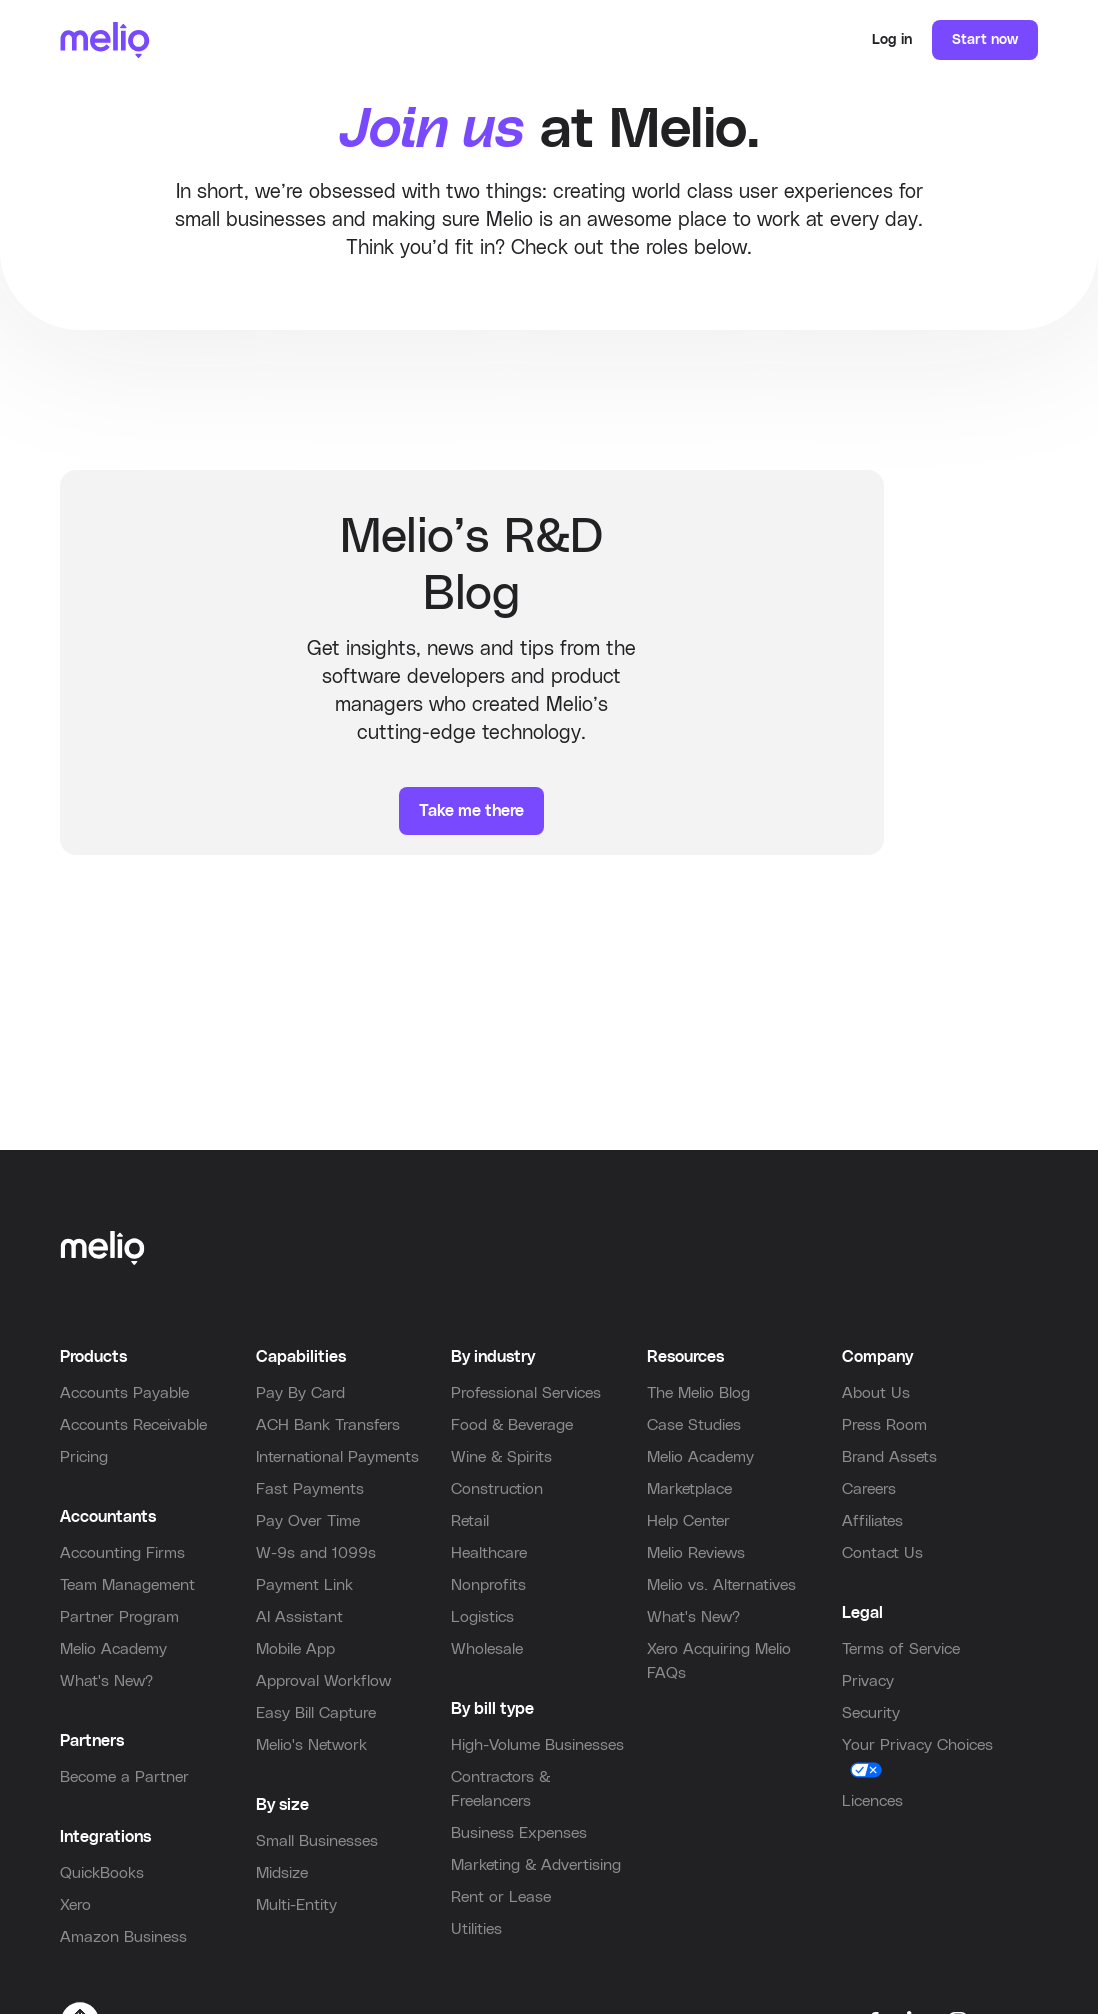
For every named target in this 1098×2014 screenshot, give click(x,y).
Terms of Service (901, 1649)
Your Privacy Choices (917, 1745)
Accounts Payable (124, 1393)
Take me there (471, 811)
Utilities (476, 1929)
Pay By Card (300, 1393)
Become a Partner (124, 1777)
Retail (470, 1521)
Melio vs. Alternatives (721, 1585)
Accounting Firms (122, 1553)
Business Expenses (519, 1833)
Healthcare (489, 1553)
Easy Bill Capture (316, 1713)
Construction (497, 1489)
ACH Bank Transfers (328, 1425)
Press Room (884, 1425)
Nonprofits (488, 1585)
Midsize (282, 1873)
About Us (876, 1393)
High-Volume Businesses (537, 1745)
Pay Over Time (308, 1521)
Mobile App (295, 1649)
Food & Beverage (512, 1425)
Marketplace (689, 1489)
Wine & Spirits (501, 1457)
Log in (892, 40)
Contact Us (882, 1553)
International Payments (337, 1457)
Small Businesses (317, 1841)
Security (871, 1713)
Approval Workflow (323, 1681)
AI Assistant (299, 1617)
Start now (985, 40)
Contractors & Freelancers (500, 1789)
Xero (75, 1905)
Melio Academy (113, 1649)
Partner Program (119, 1617)
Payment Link (304, 1585)
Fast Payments (310, 1489)
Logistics (482, 1617)
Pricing (84, 1457)
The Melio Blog (698, 1393)
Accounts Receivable (133, 1425)
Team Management (127, 1585)
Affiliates (872, 1521)
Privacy (868, 1681)
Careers (869, 1489)
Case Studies (694, 1425)
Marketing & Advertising (536, 1865)
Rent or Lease (501, 1897)
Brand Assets (889, 1457)
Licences (872, 1801)
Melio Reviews (696, 1553)
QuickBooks (102, 1873)
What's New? (106, 1681)
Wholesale (487, 1649)
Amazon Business (123, 1937)
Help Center (688, 1521)
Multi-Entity (296, 1905)
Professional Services (526, 1393)
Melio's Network (311, 1745)
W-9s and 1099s (316, 1553)
